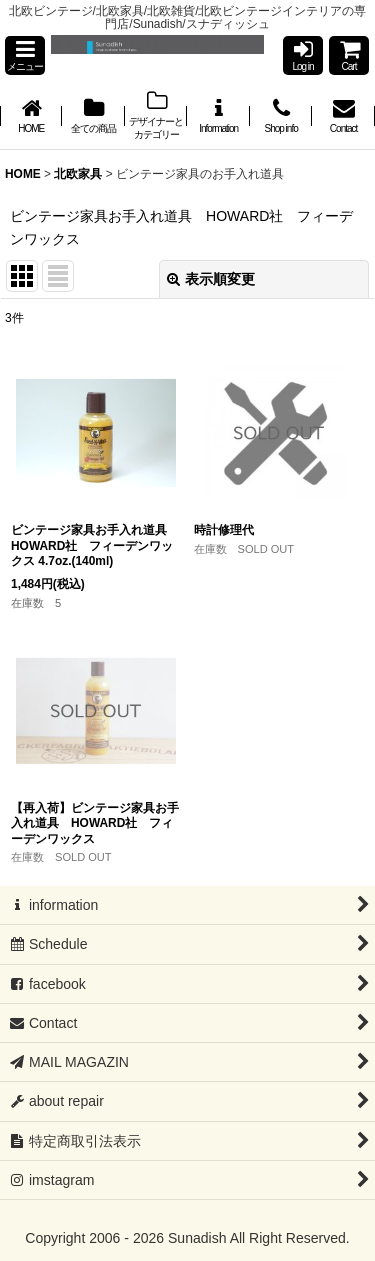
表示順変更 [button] (211, 279)
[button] (25, 55)
